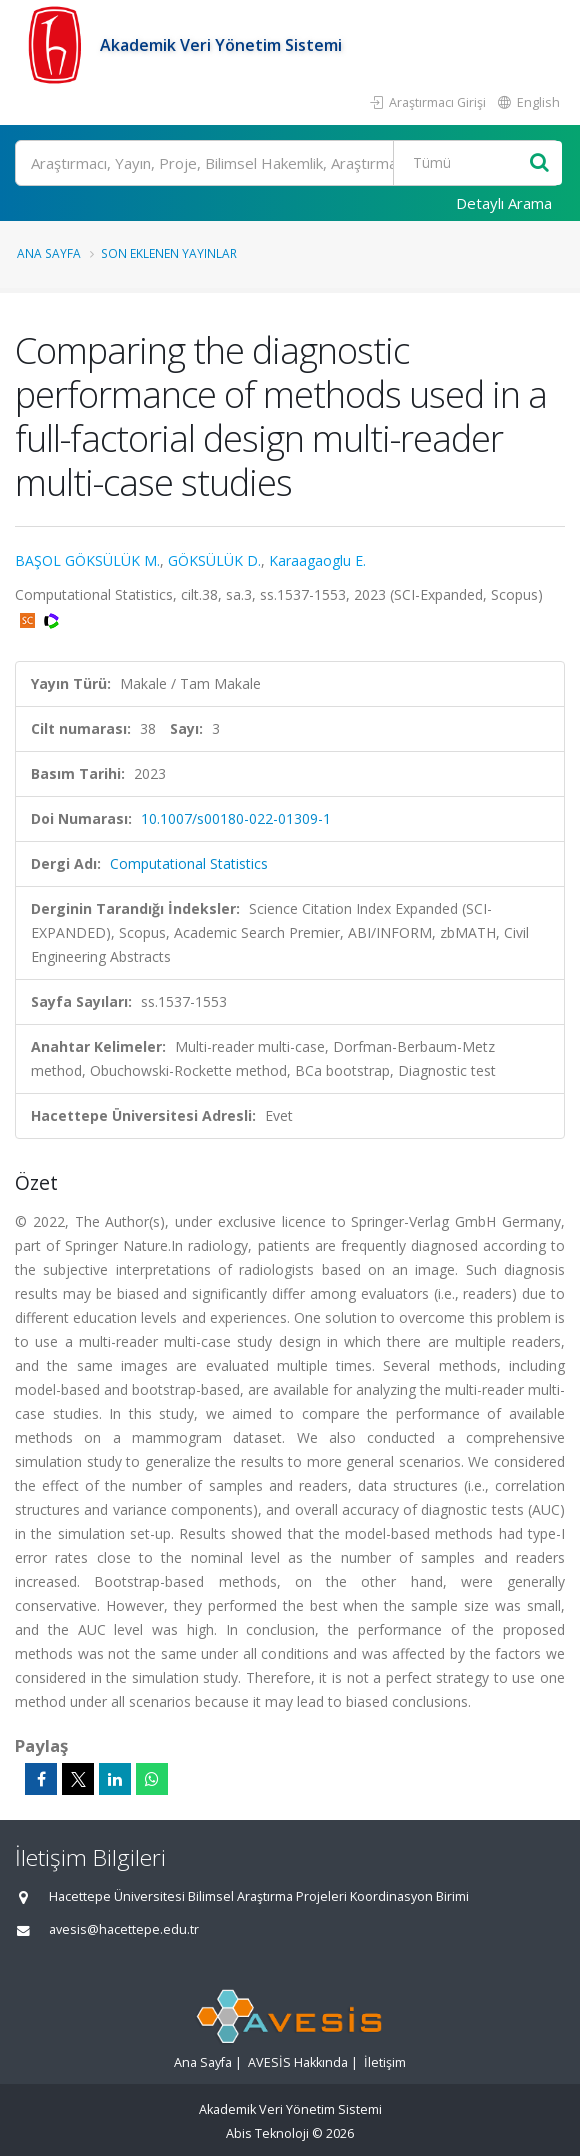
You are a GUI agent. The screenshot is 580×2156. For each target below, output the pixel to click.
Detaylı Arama (504, 203)
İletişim (385, 2062)
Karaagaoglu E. (317, 560)
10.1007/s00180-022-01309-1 (236, 818)
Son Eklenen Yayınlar (169, 253)
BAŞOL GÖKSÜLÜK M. (87, 560)
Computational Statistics (189, 863)
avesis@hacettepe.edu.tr (124, 1929)
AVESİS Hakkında (298, 2062)
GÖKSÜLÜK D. (214, 560)
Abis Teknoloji (267, 2133)
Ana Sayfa (49, 253)
